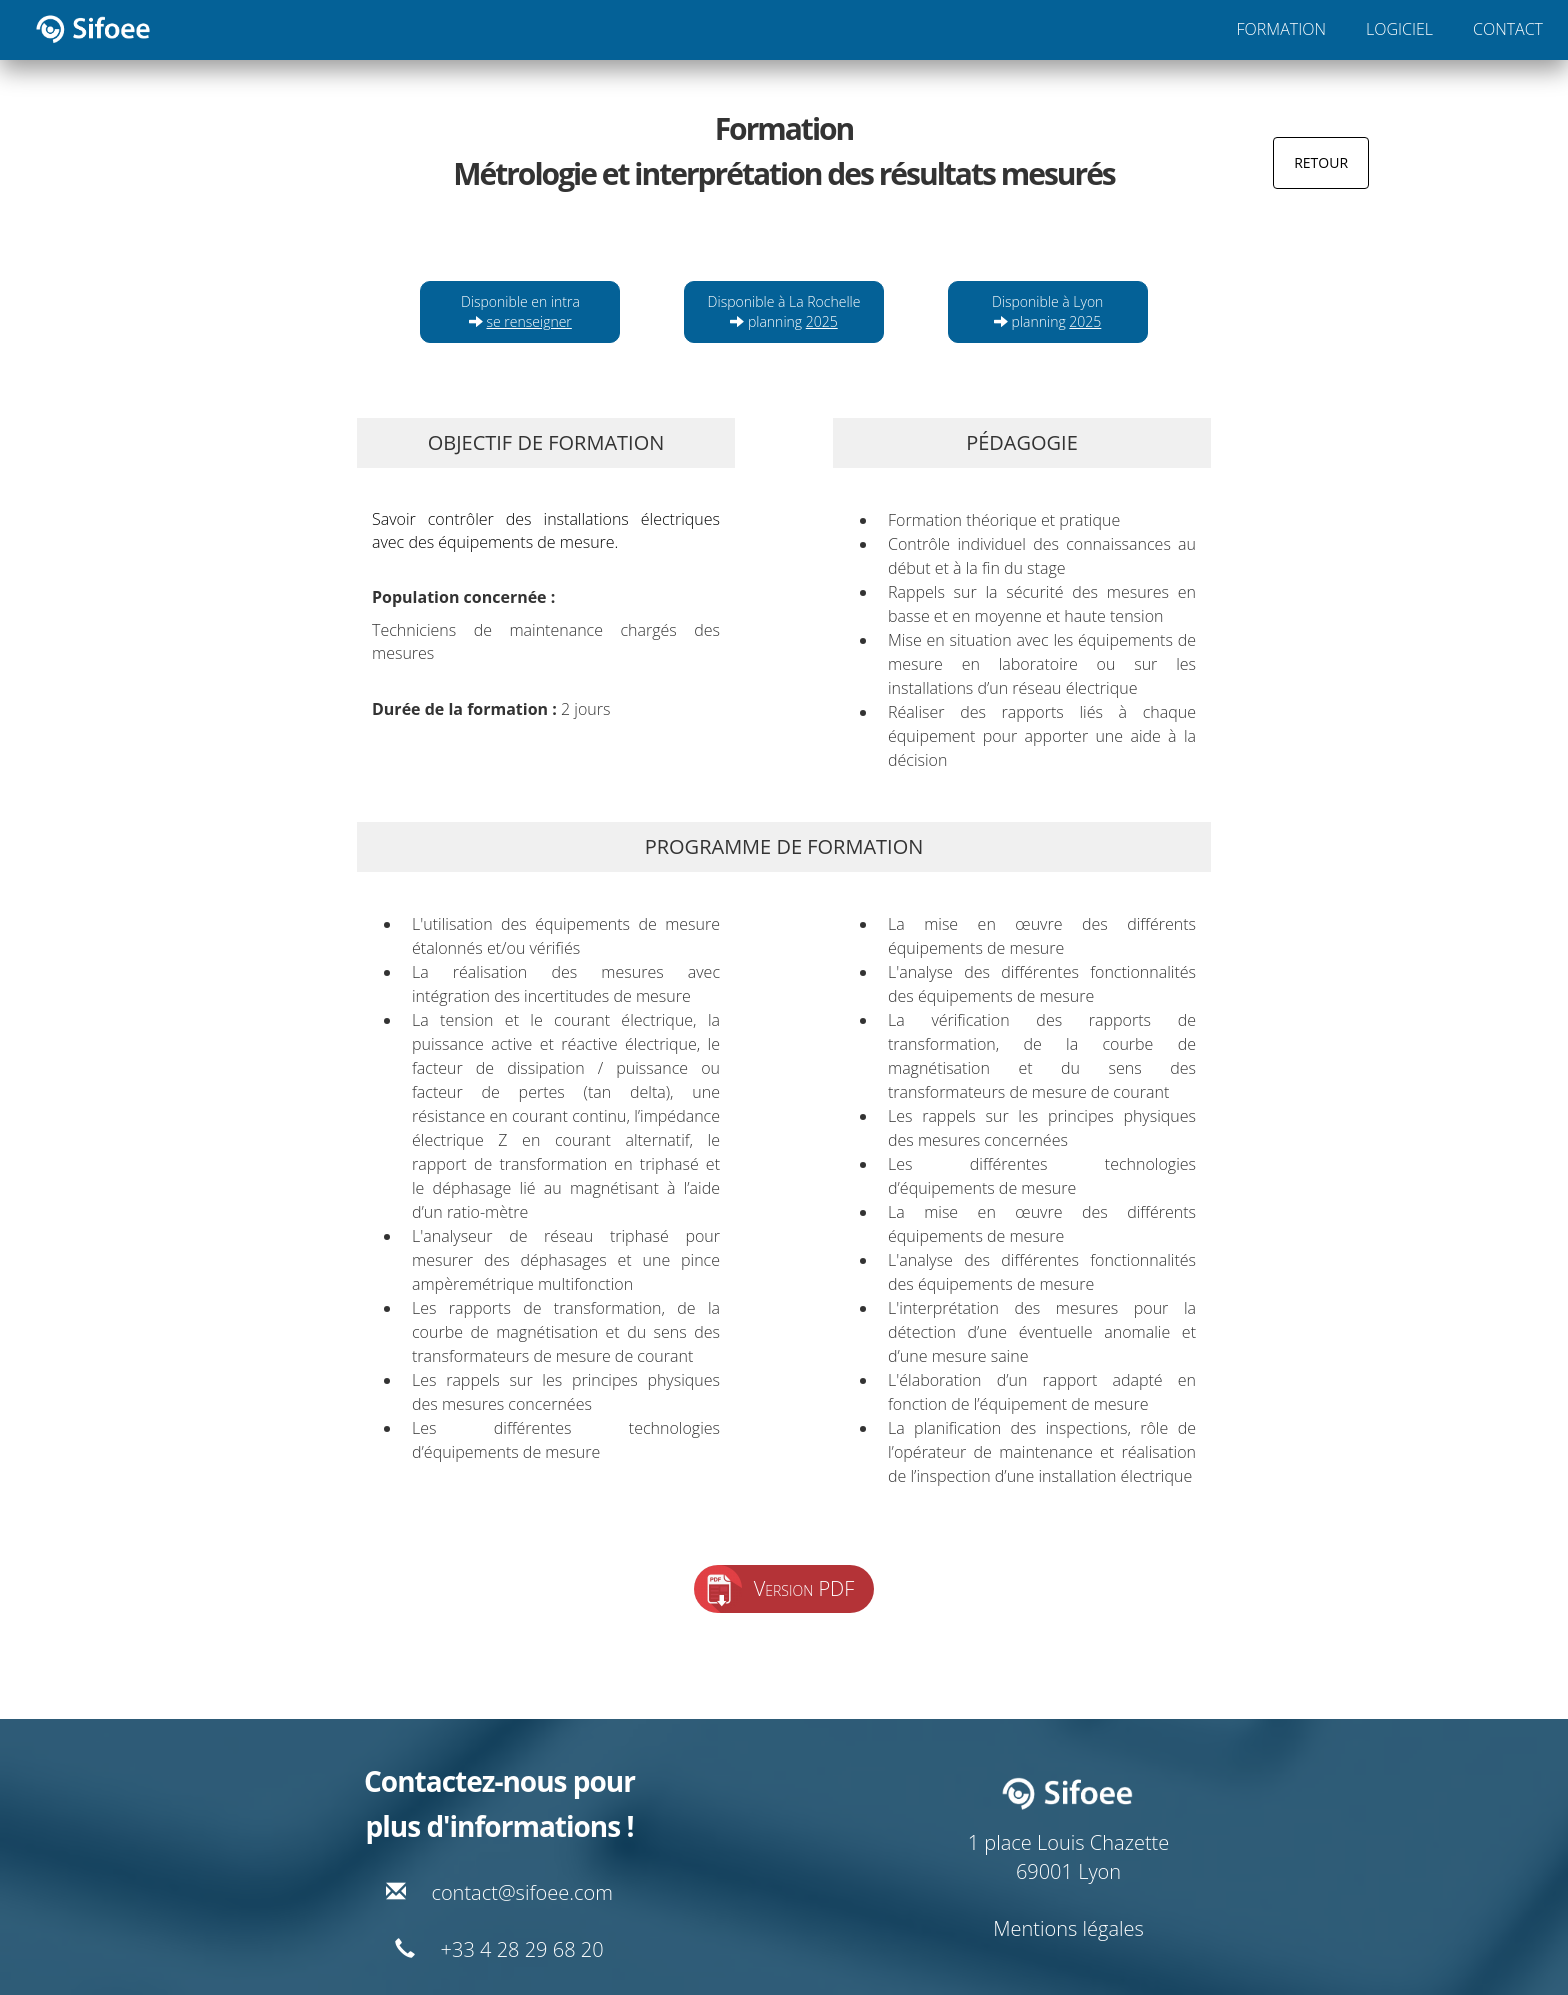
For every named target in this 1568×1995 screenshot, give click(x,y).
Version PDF (804, 1588)
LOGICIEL (1399, 29)
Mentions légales (1068, 1928)
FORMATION (1281, 29)
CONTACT (1508, 29)
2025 (822, 321)
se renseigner (529, 321)
